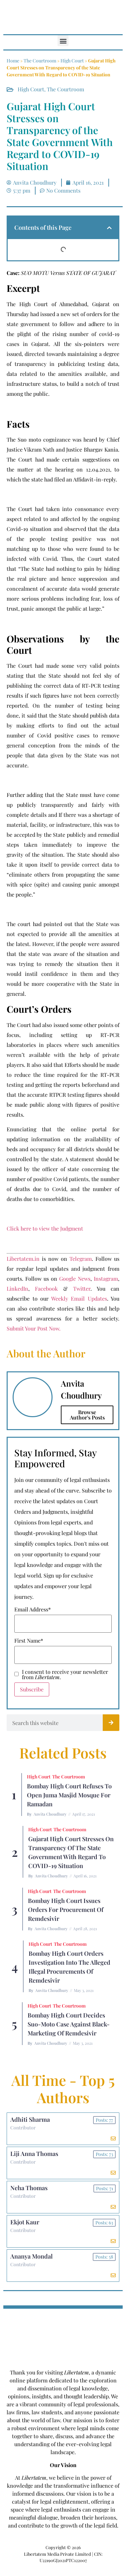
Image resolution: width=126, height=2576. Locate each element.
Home (13, 60)
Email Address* (32, 1609)
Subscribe (32, 1689)
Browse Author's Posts (87, 1415)
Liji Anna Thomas (34, 2154)
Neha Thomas (29, 2188)
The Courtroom (40, 60)
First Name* (28, 1640)
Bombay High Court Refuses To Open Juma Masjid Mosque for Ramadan (69, 1795)
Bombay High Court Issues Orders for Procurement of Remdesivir (65, 1910)
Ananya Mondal (31, 2256)
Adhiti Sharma (30, 2119)
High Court (72, 60)
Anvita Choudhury (50, 1814)
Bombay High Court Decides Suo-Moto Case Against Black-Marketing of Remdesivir (69, 2024)
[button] (63, 40)
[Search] (111, 1722)
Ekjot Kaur (24, 2222)
